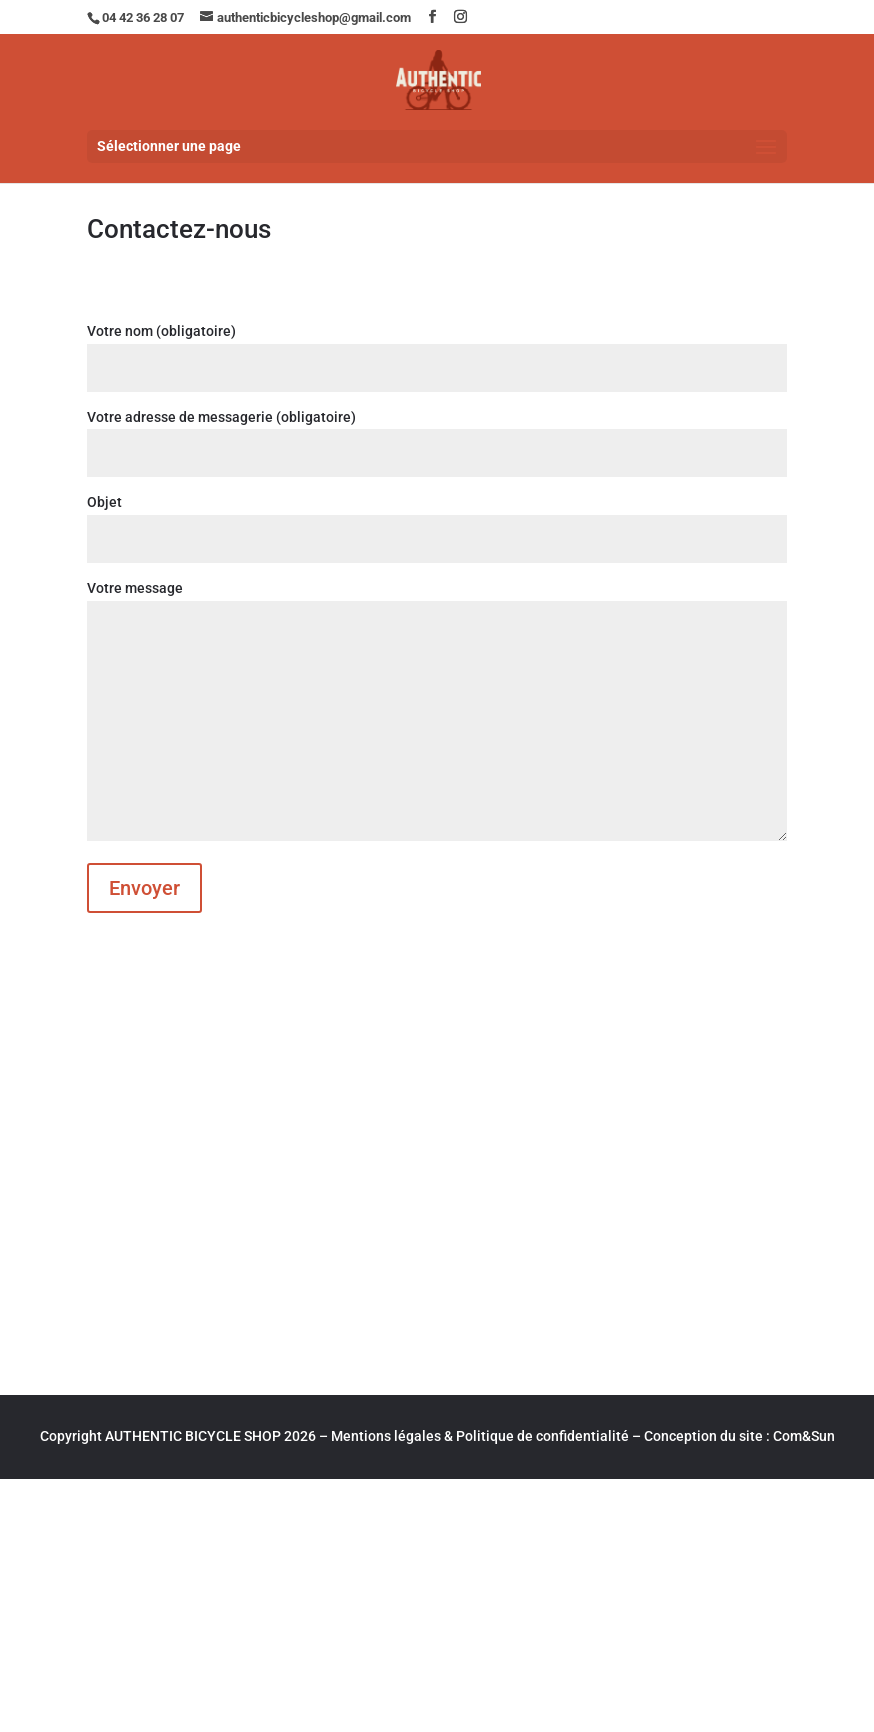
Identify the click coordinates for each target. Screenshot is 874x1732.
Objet (436, 520)
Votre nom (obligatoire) (436, 349)
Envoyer (144, 888)
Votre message (436, 712)
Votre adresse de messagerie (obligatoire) (436, 435)
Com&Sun (804, 1436)
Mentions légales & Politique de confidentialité (480, 1436)
